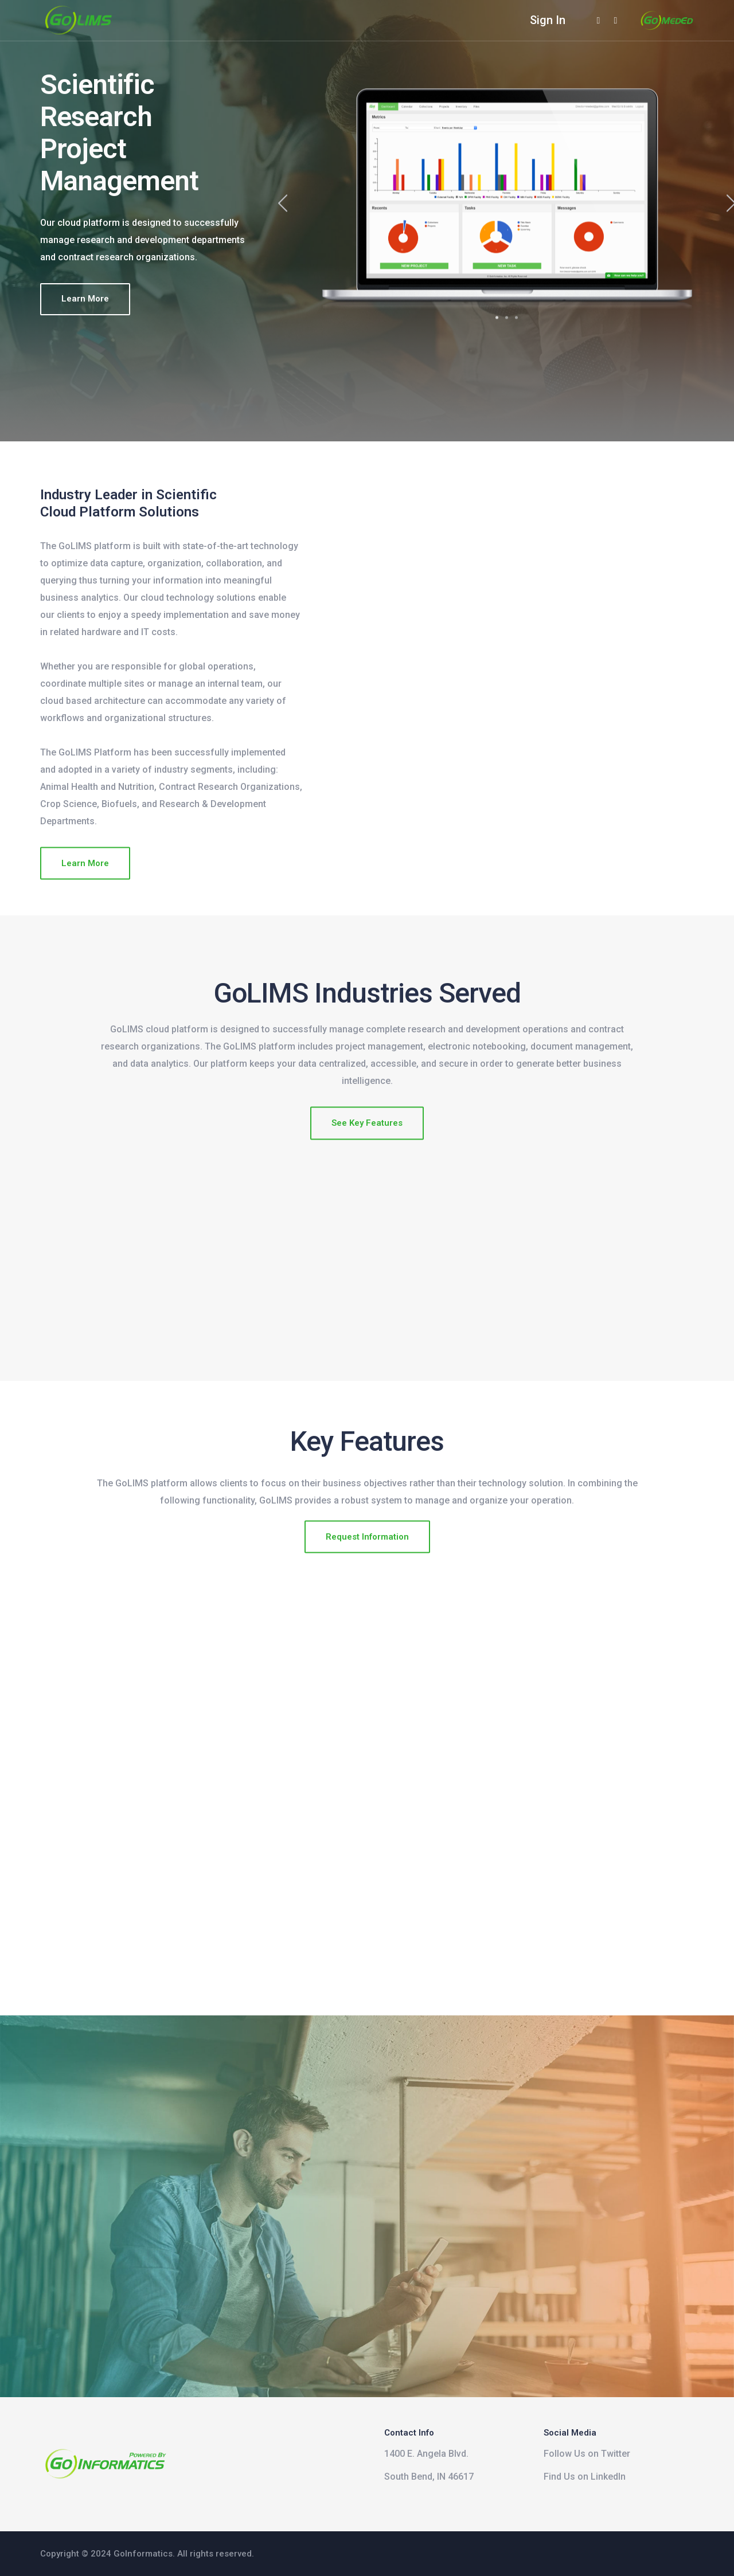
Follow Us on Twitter (587, 2453)
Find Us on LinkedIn (585, 2476)
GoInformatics (143, 2553)
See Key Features (367, 1143)
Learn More (85, 298)
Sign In (547, 20)
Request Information (367, 1556)
